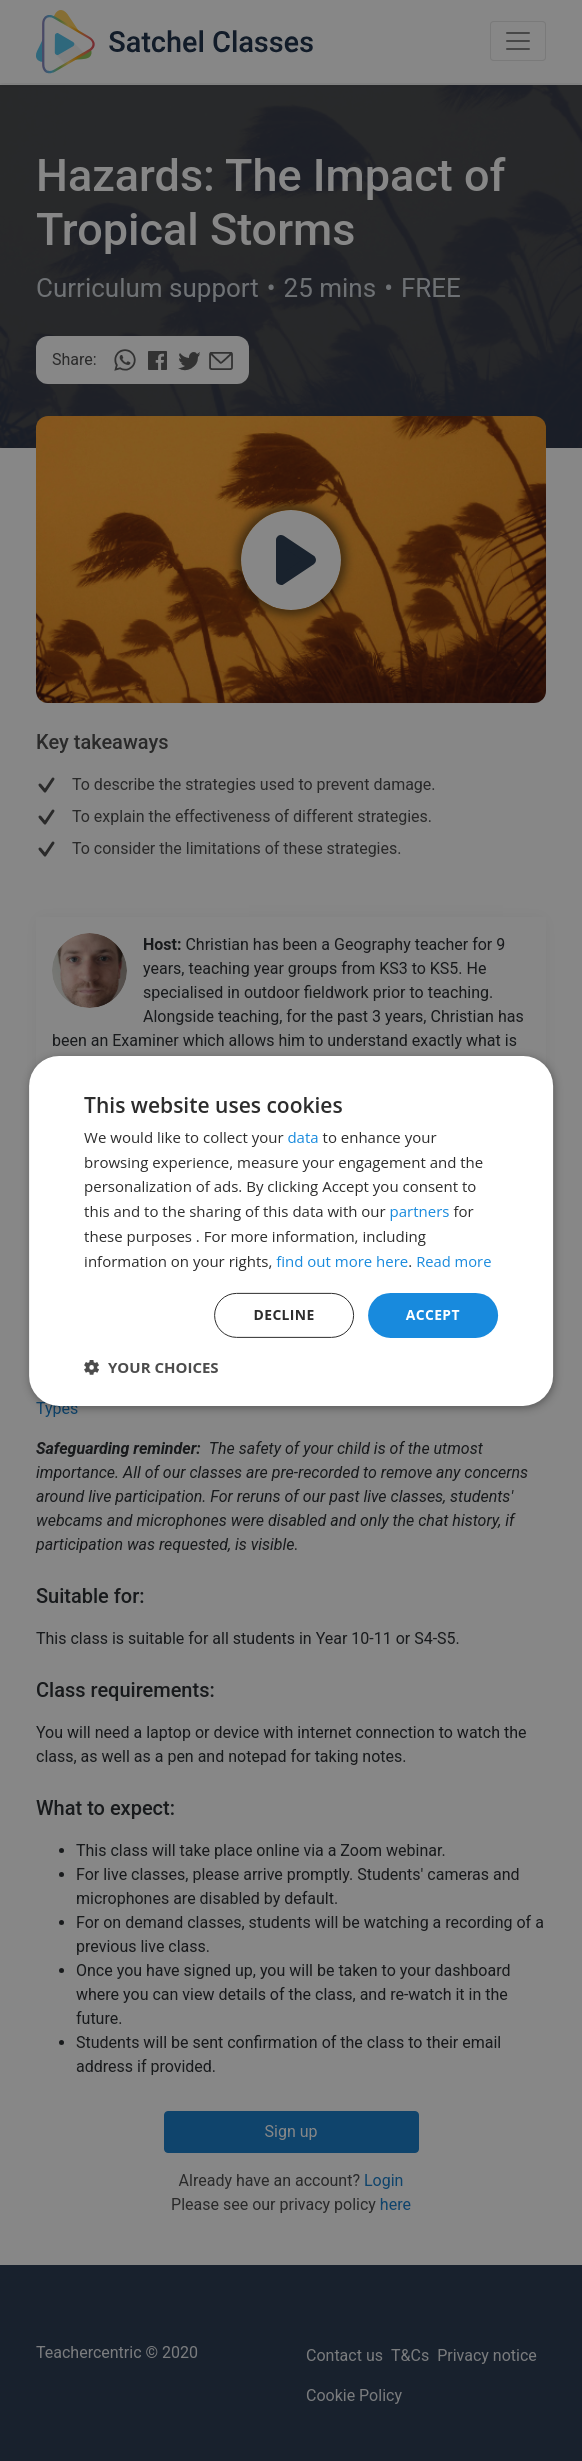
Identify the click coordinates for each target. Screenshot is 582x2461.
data (302, 1137)
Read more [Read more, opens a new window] (454, 1260)
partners (420, 1211)
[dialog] (291, 1230)
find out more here (342, 1260)
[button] (151, 1367)
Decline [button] (284, 1314)
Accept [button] (432, 1314)
